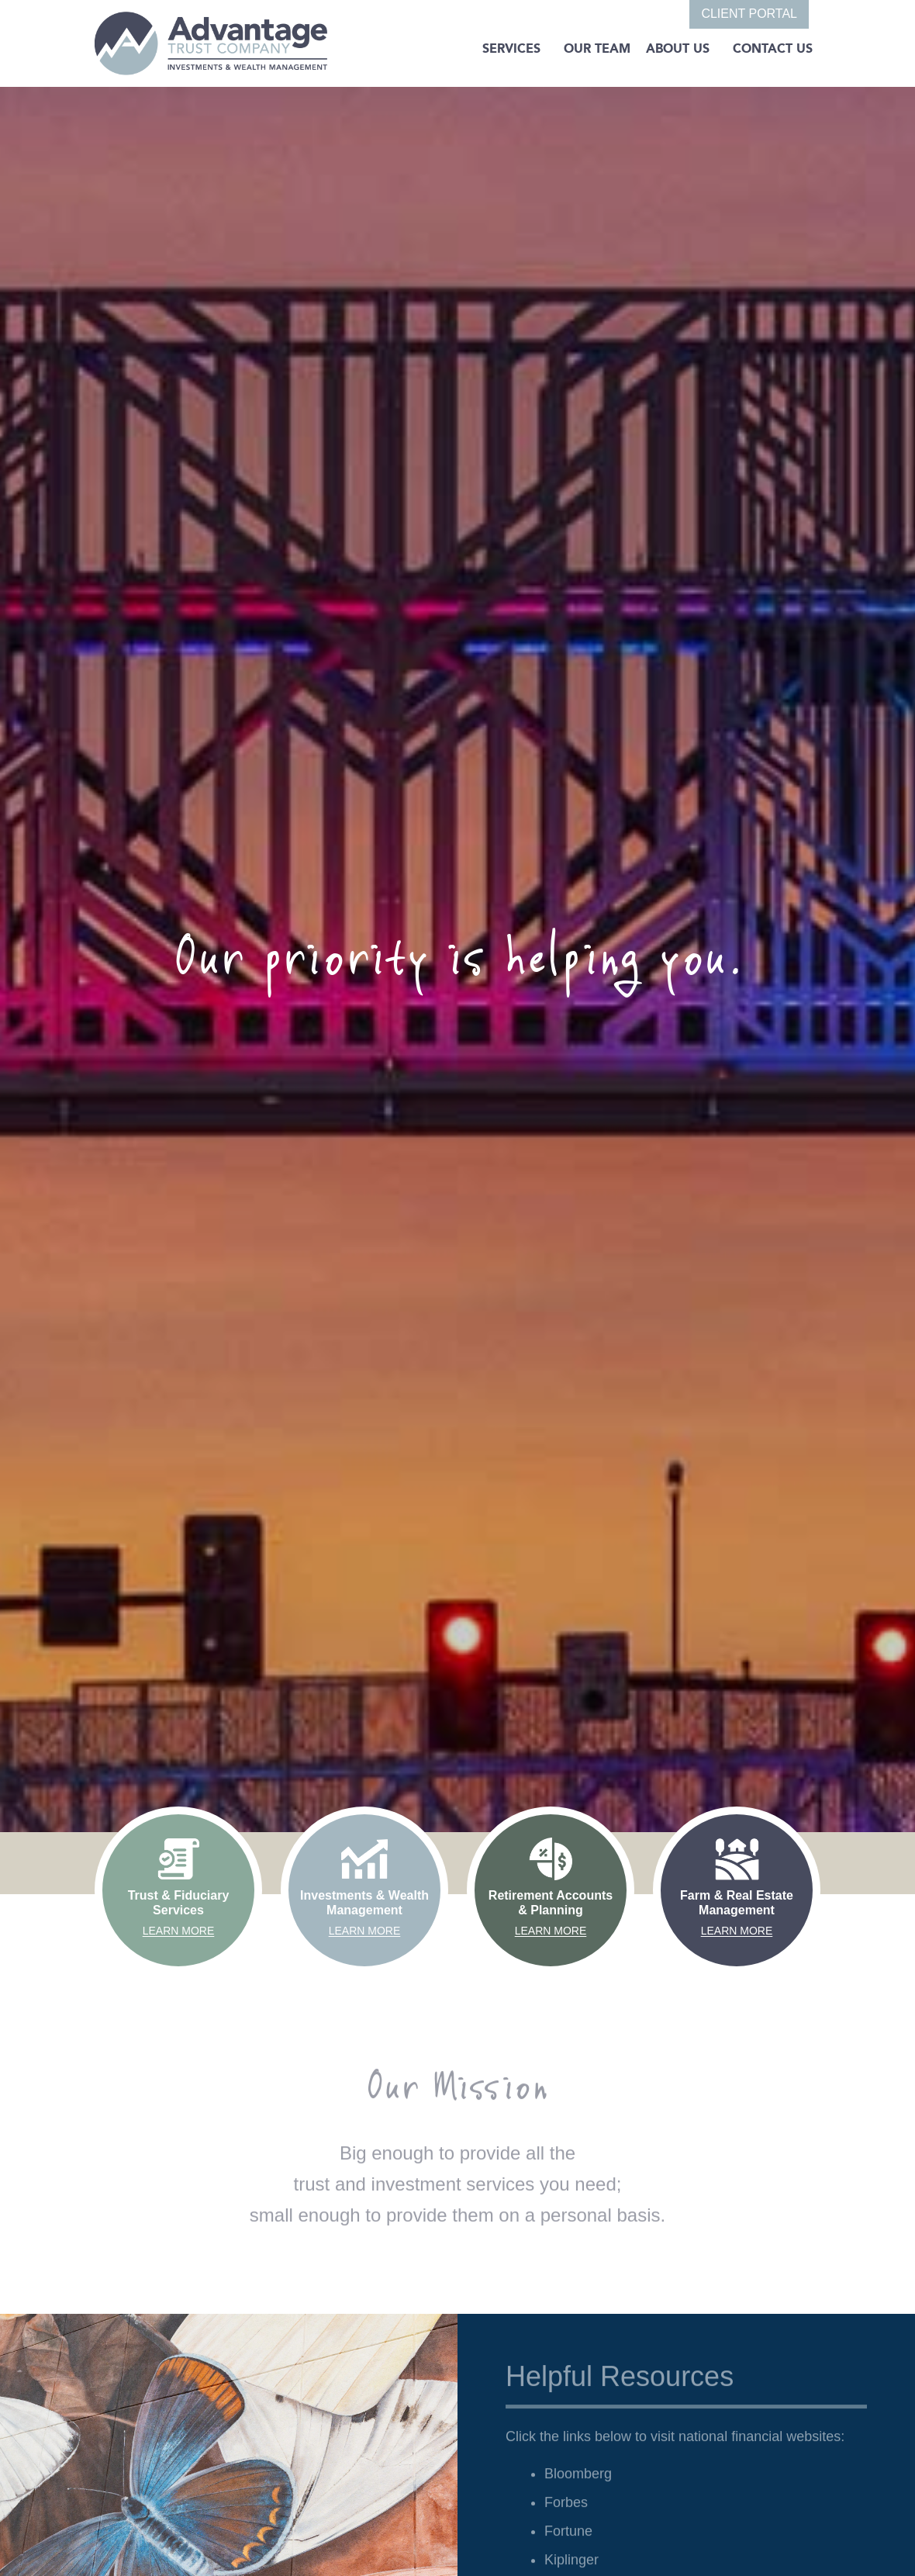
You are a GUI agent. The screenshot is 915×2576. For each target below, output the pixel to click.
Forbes (566, 2509)
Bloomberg (578, 2480)
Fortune (568, 2538)
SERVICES (511, 48)
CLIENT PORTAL (749, 13)
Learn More (179, 1930)
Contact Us (773, 48)
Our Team (597, 48)
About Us (678, 48)
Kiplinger (571, 2566)
